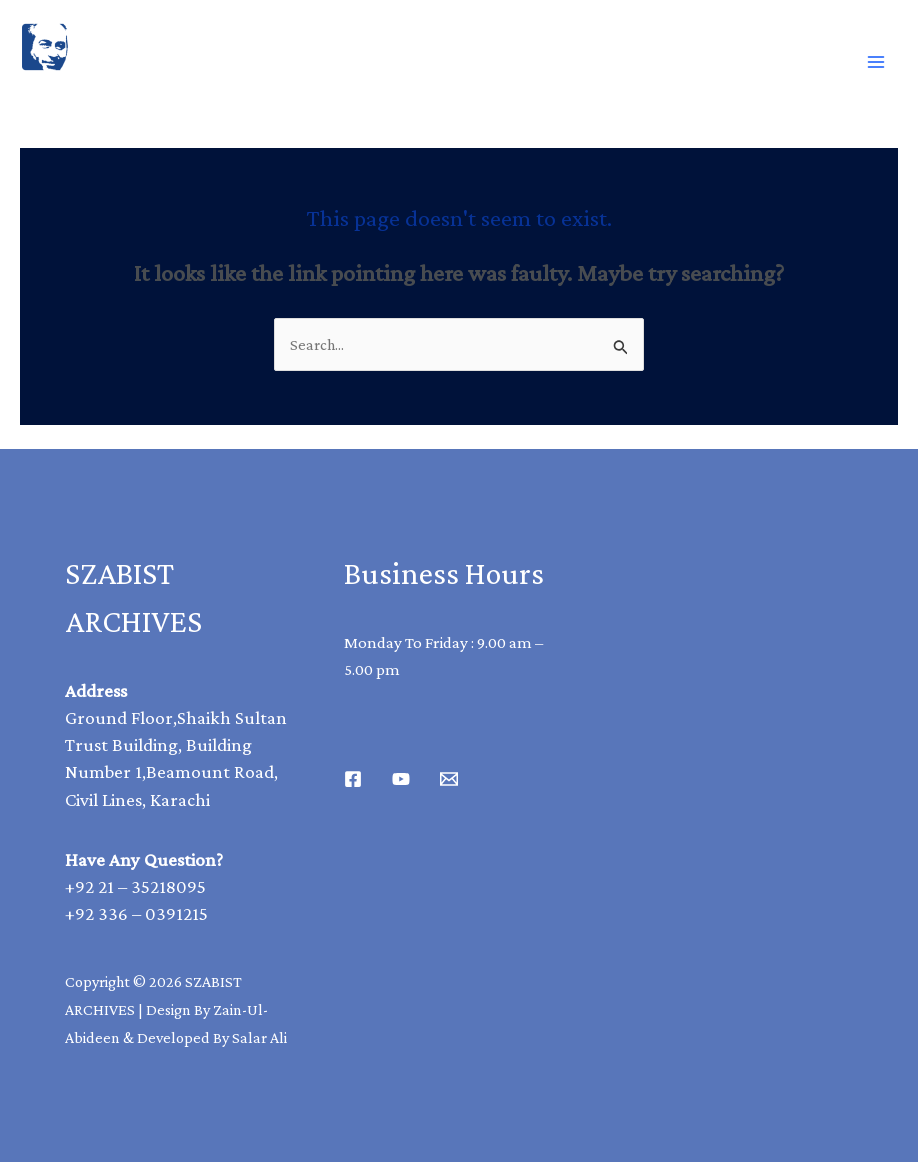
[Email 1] (449, 779)
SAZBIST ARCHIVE (113, 92)
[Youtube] (401, 779)
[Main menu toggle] (876, 62)
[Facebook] (353, 779)
